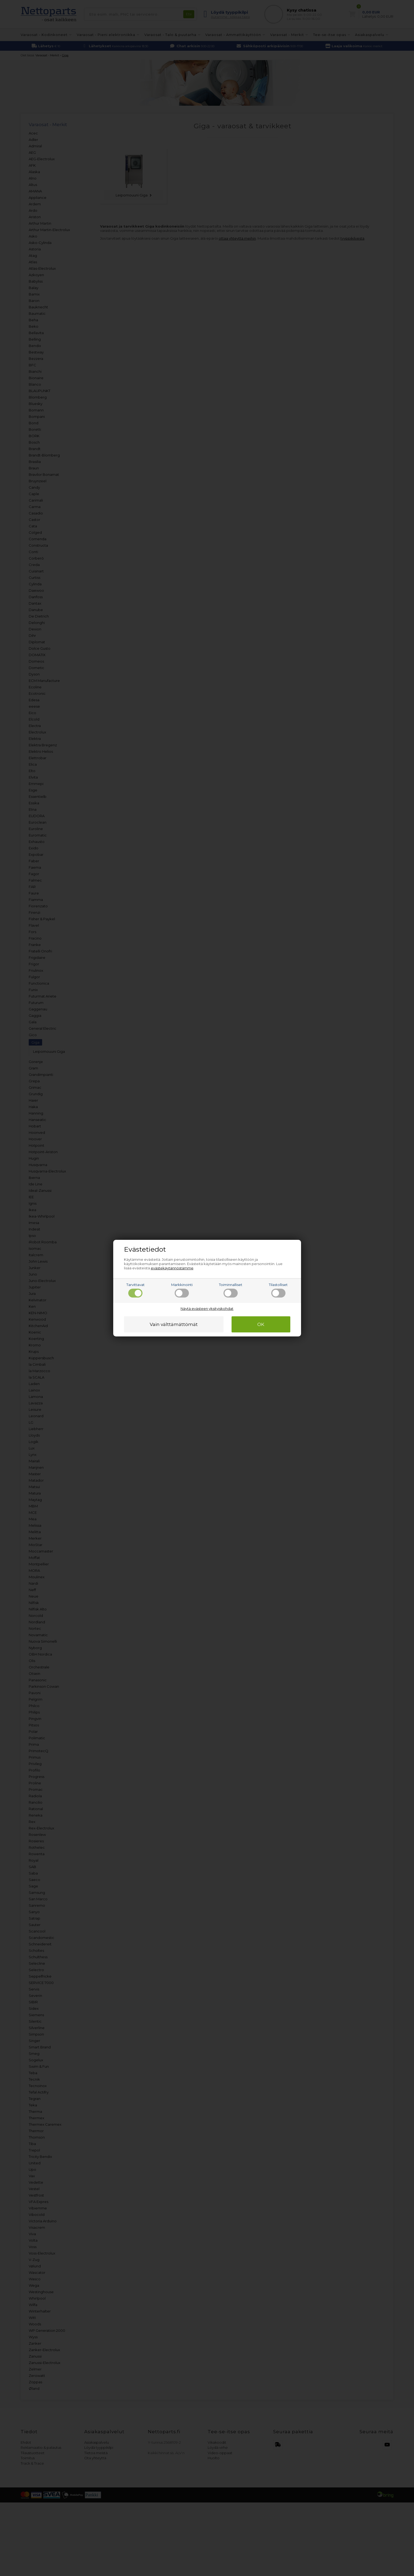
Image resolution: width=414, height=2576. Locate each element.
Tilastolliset (278, 1290)
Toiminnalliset (230, 1290)
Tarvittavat (135, 1290)
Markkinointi (182, 1290)
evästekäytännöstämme (172, 1268)
